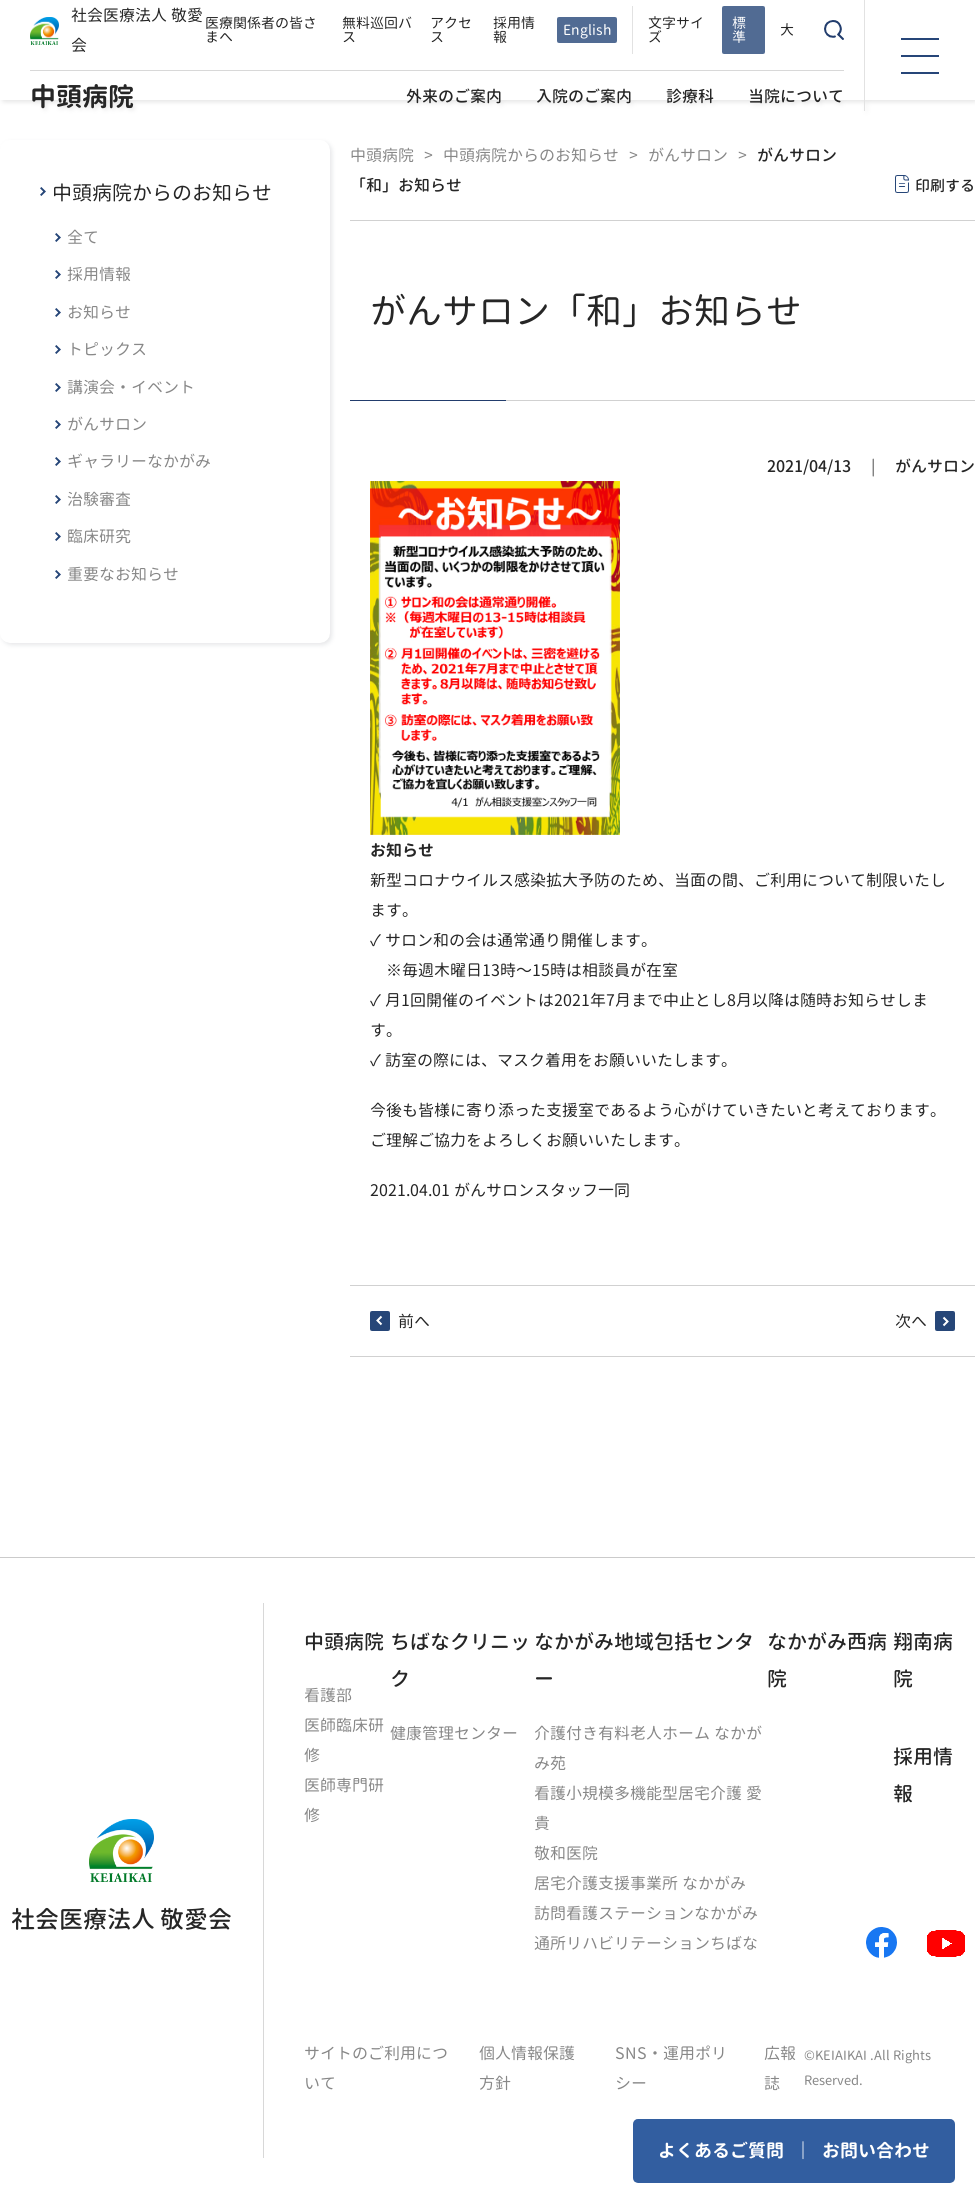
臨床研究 (99, 536)
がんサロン (107, 424)
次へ (911, 1321)
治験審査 (99, 499)
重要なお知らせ (123, 574)
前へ (414, 1321)
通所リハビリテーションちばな (646, 1943)
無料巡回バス (377, 29)
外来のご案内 (454, 96)
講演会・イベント (131, 387)
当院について (796, 96)
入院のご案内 (584, 96)
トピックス (107, 349)
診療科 (690, 96)
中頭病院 (82, 96)
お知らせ (99, 312)
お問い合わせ (876, 2150)
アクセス (451, 29)
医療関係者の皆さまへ (261, 29)
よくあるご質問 (721, 2150)
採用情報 (514, 29)
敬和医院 (566, 1853)
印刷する (945, 185)
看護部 (328, 1695)
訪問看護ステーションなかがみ (646, 1913)
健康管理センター (454, 1733)
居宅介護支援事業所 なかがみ (640, 1883)
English (587, 29)
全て (83, 237)
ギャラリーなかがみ (139, 461)
